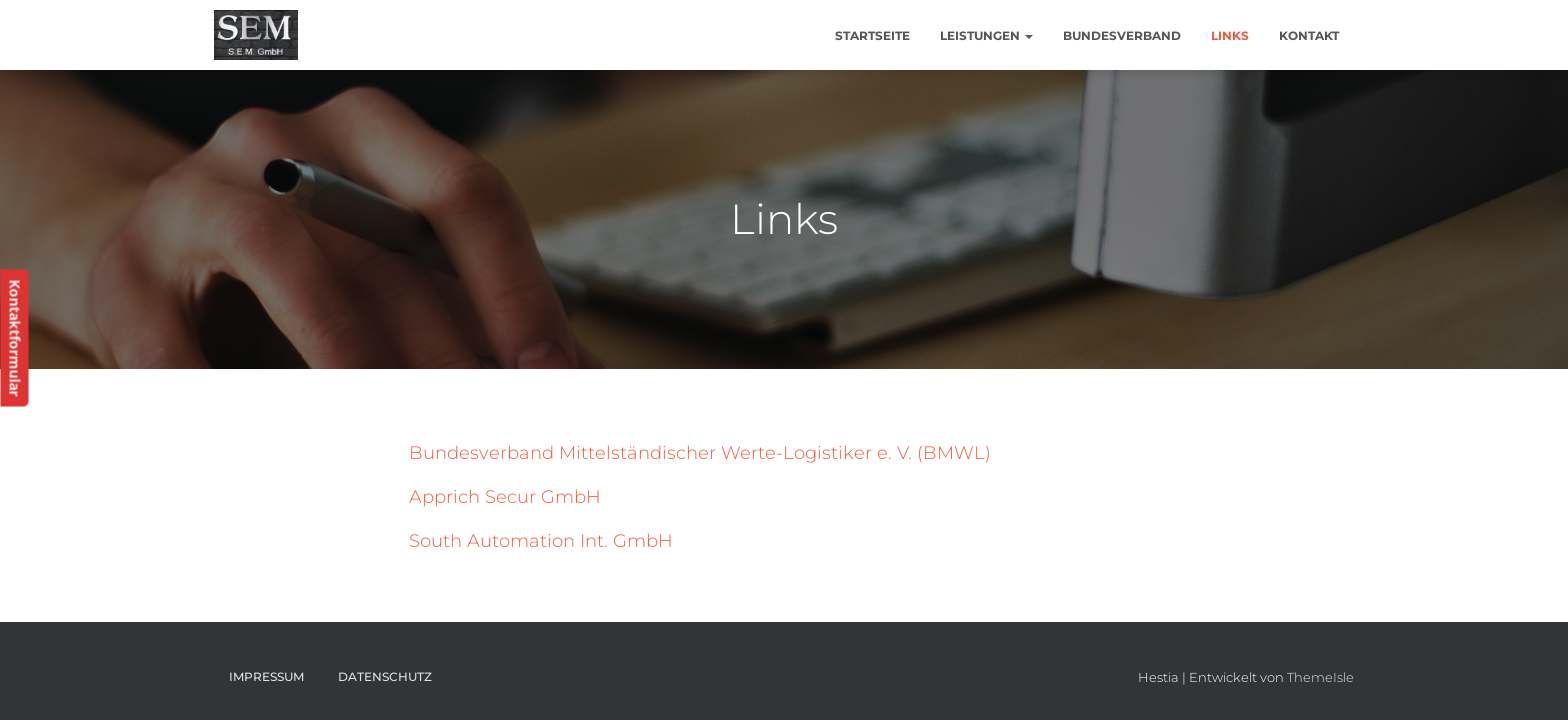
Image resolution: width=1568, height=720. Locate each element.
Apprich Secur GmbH (505, 497)
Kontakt (1309, 35)
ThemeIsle (1320, 677)
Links (1230, 35)
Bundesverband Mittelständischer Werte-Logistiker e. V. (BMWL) (700, 453)
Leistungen (986, 35)
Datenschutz (385, 676)
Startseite (872, 35)
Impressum (266, 676)
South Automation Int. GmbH (541, 541)
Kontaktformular (14, 338)
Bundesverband (1122, 35)
